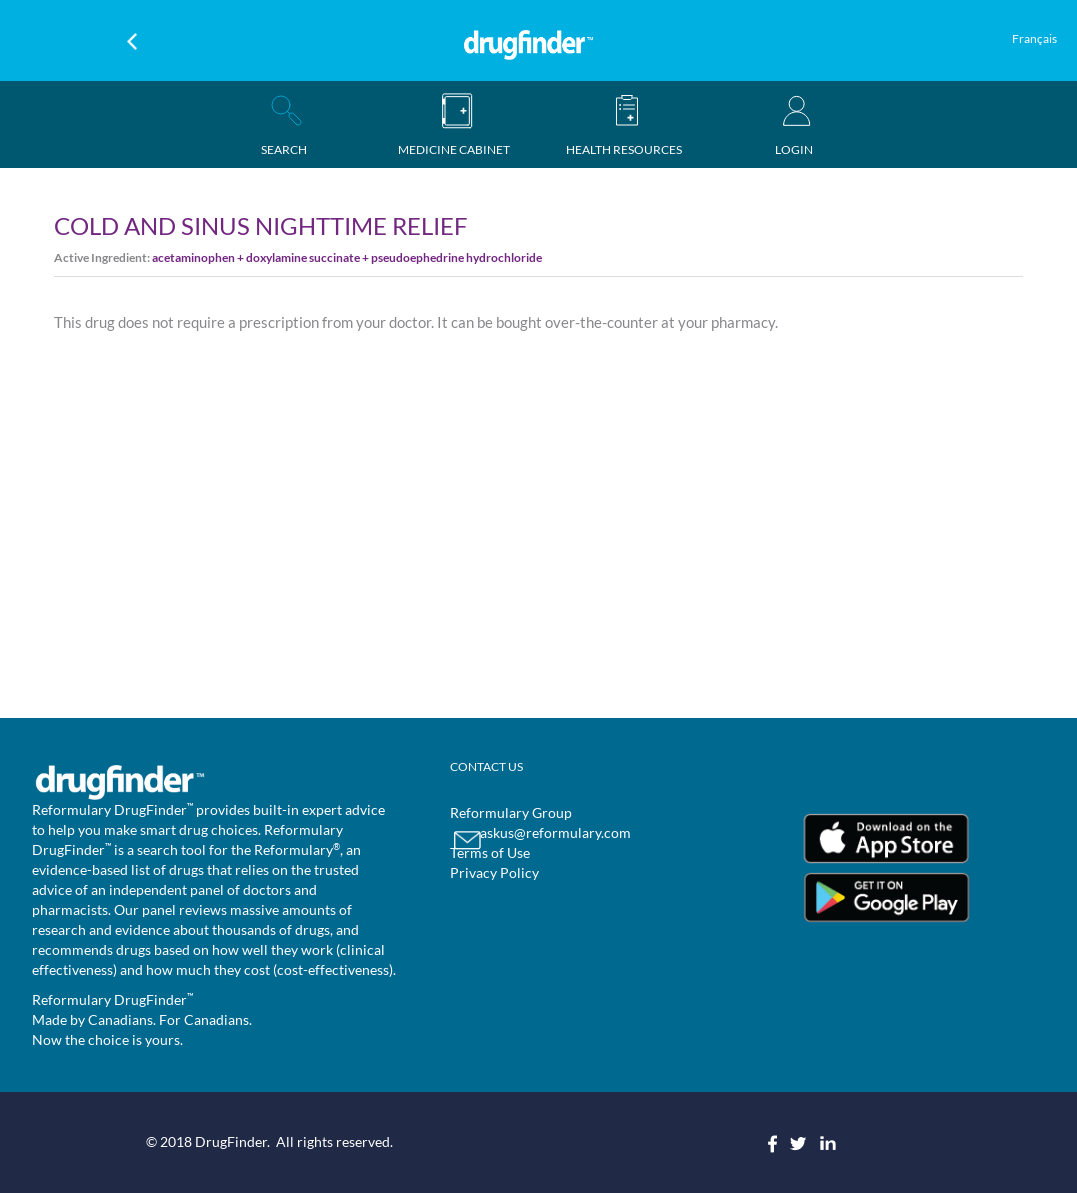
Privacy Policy (494, 872)
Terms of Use (490, 852)
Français (1034, 38)
